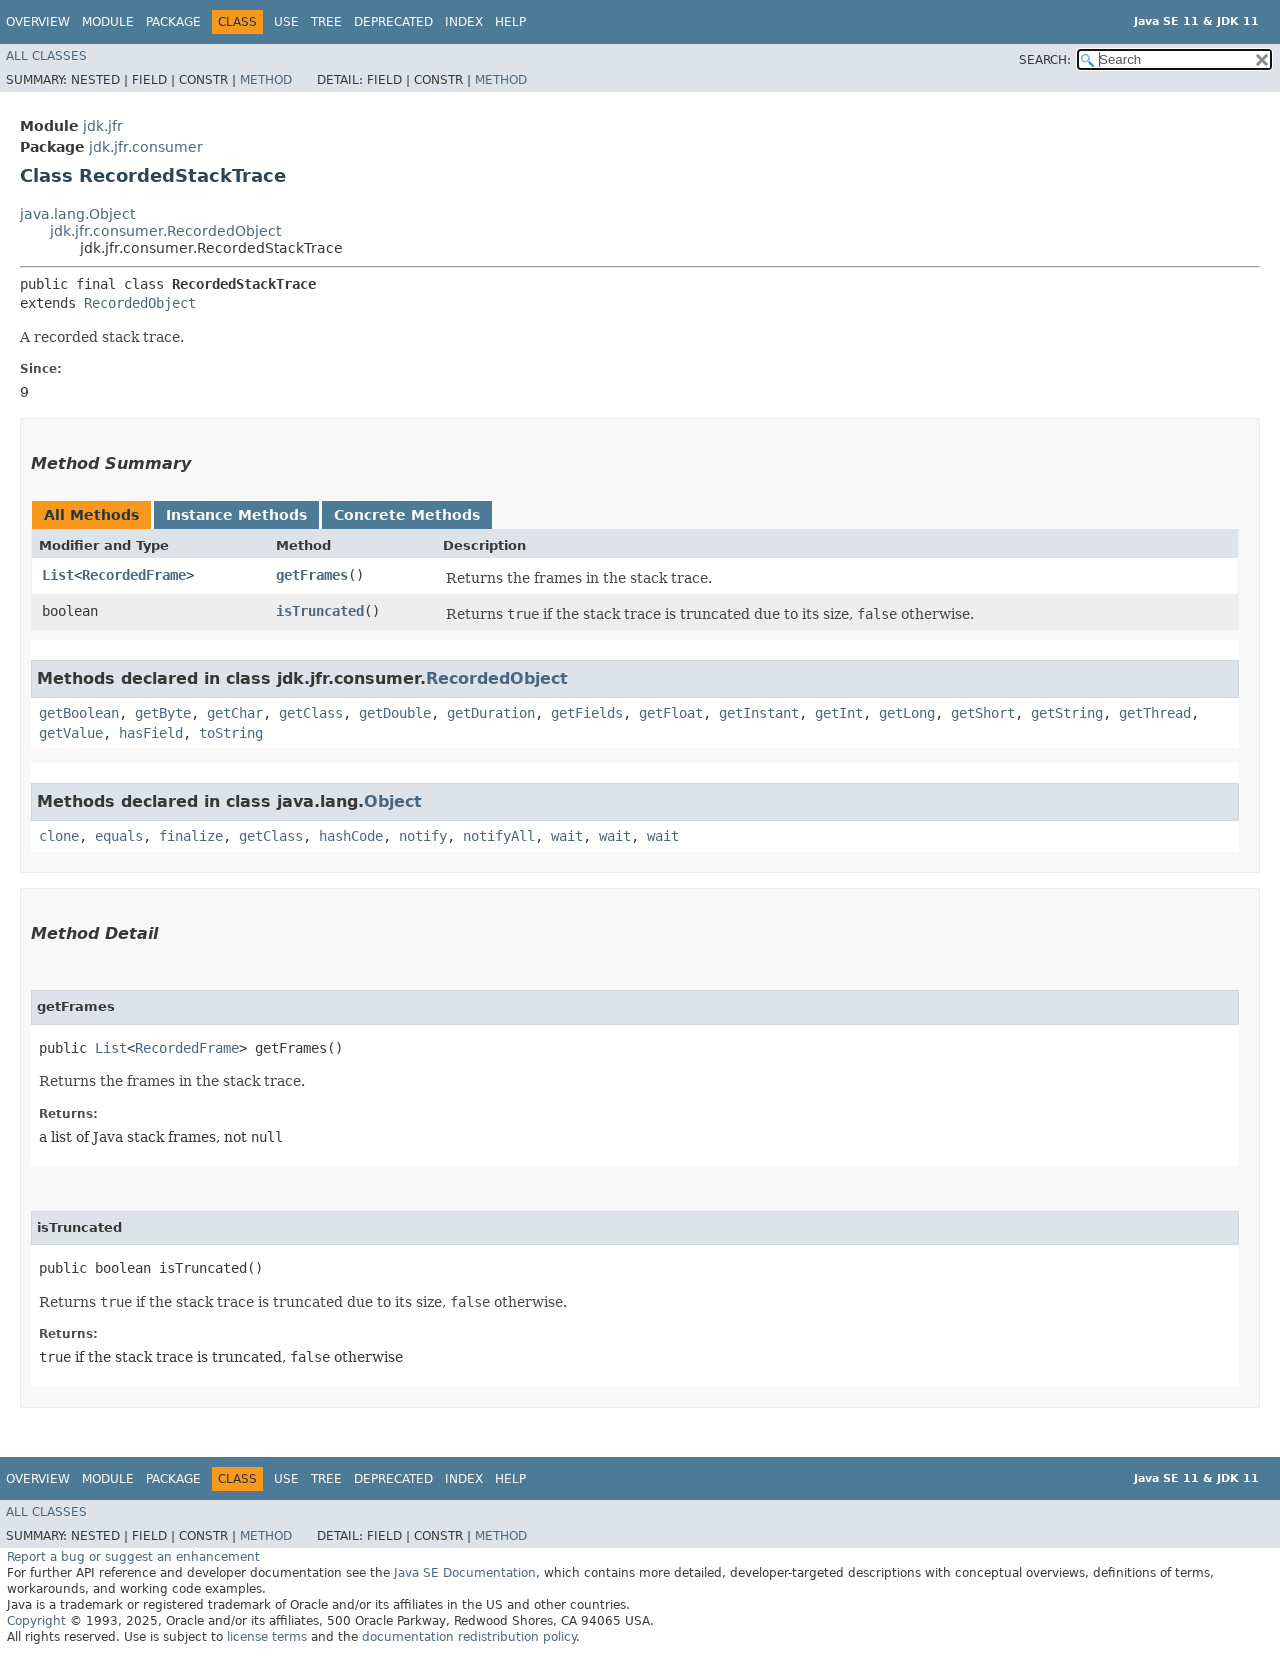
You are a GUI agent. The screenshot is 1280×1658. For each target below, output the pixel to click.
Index (464, 22)
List (58, 575)
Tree (326, 22)
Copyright (36, 1621)
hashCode (351, 836)
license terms (267, 1637)
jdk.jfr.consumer (146, 147)
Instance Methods (236, 515)
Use (286, 22)
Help (510, 22)
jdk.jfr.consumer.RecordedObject (165, 231)
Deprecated (393, 22)
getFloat (671, 713)
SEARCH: (1045, 60)
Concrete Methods (407, 515)
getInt (839, 713)
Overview (38, 22)
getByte (163, 713)
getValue (71, 733)
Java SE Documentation (465, 1573)
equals (119, 836)
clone (59, 836)
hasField (151, 733)
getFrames (312, 575)
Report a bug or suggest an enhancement (133, 1557)
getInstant (759, 713)
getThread (1155, 713)
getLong (907, 713)
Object (393, 801)
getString (1067, 713)
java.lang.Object (77, 214)
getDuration (491, 713)
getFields (587, 713)
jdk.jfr (103, 126)
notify (423, 836)
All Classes (46, 56)
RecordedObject (140, 303)
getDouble (395, 713)
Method (266, 80)
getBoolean (79, 713)
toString (231, 733)
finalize (191, 836)
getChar (235, 713)
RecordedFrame (134, 575)
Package (173, 22)
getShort (983, 713)
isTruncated (320, 611)
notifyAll (499, 836)
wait (567, 836)
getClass (311, 713)
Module (108, 22)
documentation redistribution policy (469, 1637)
